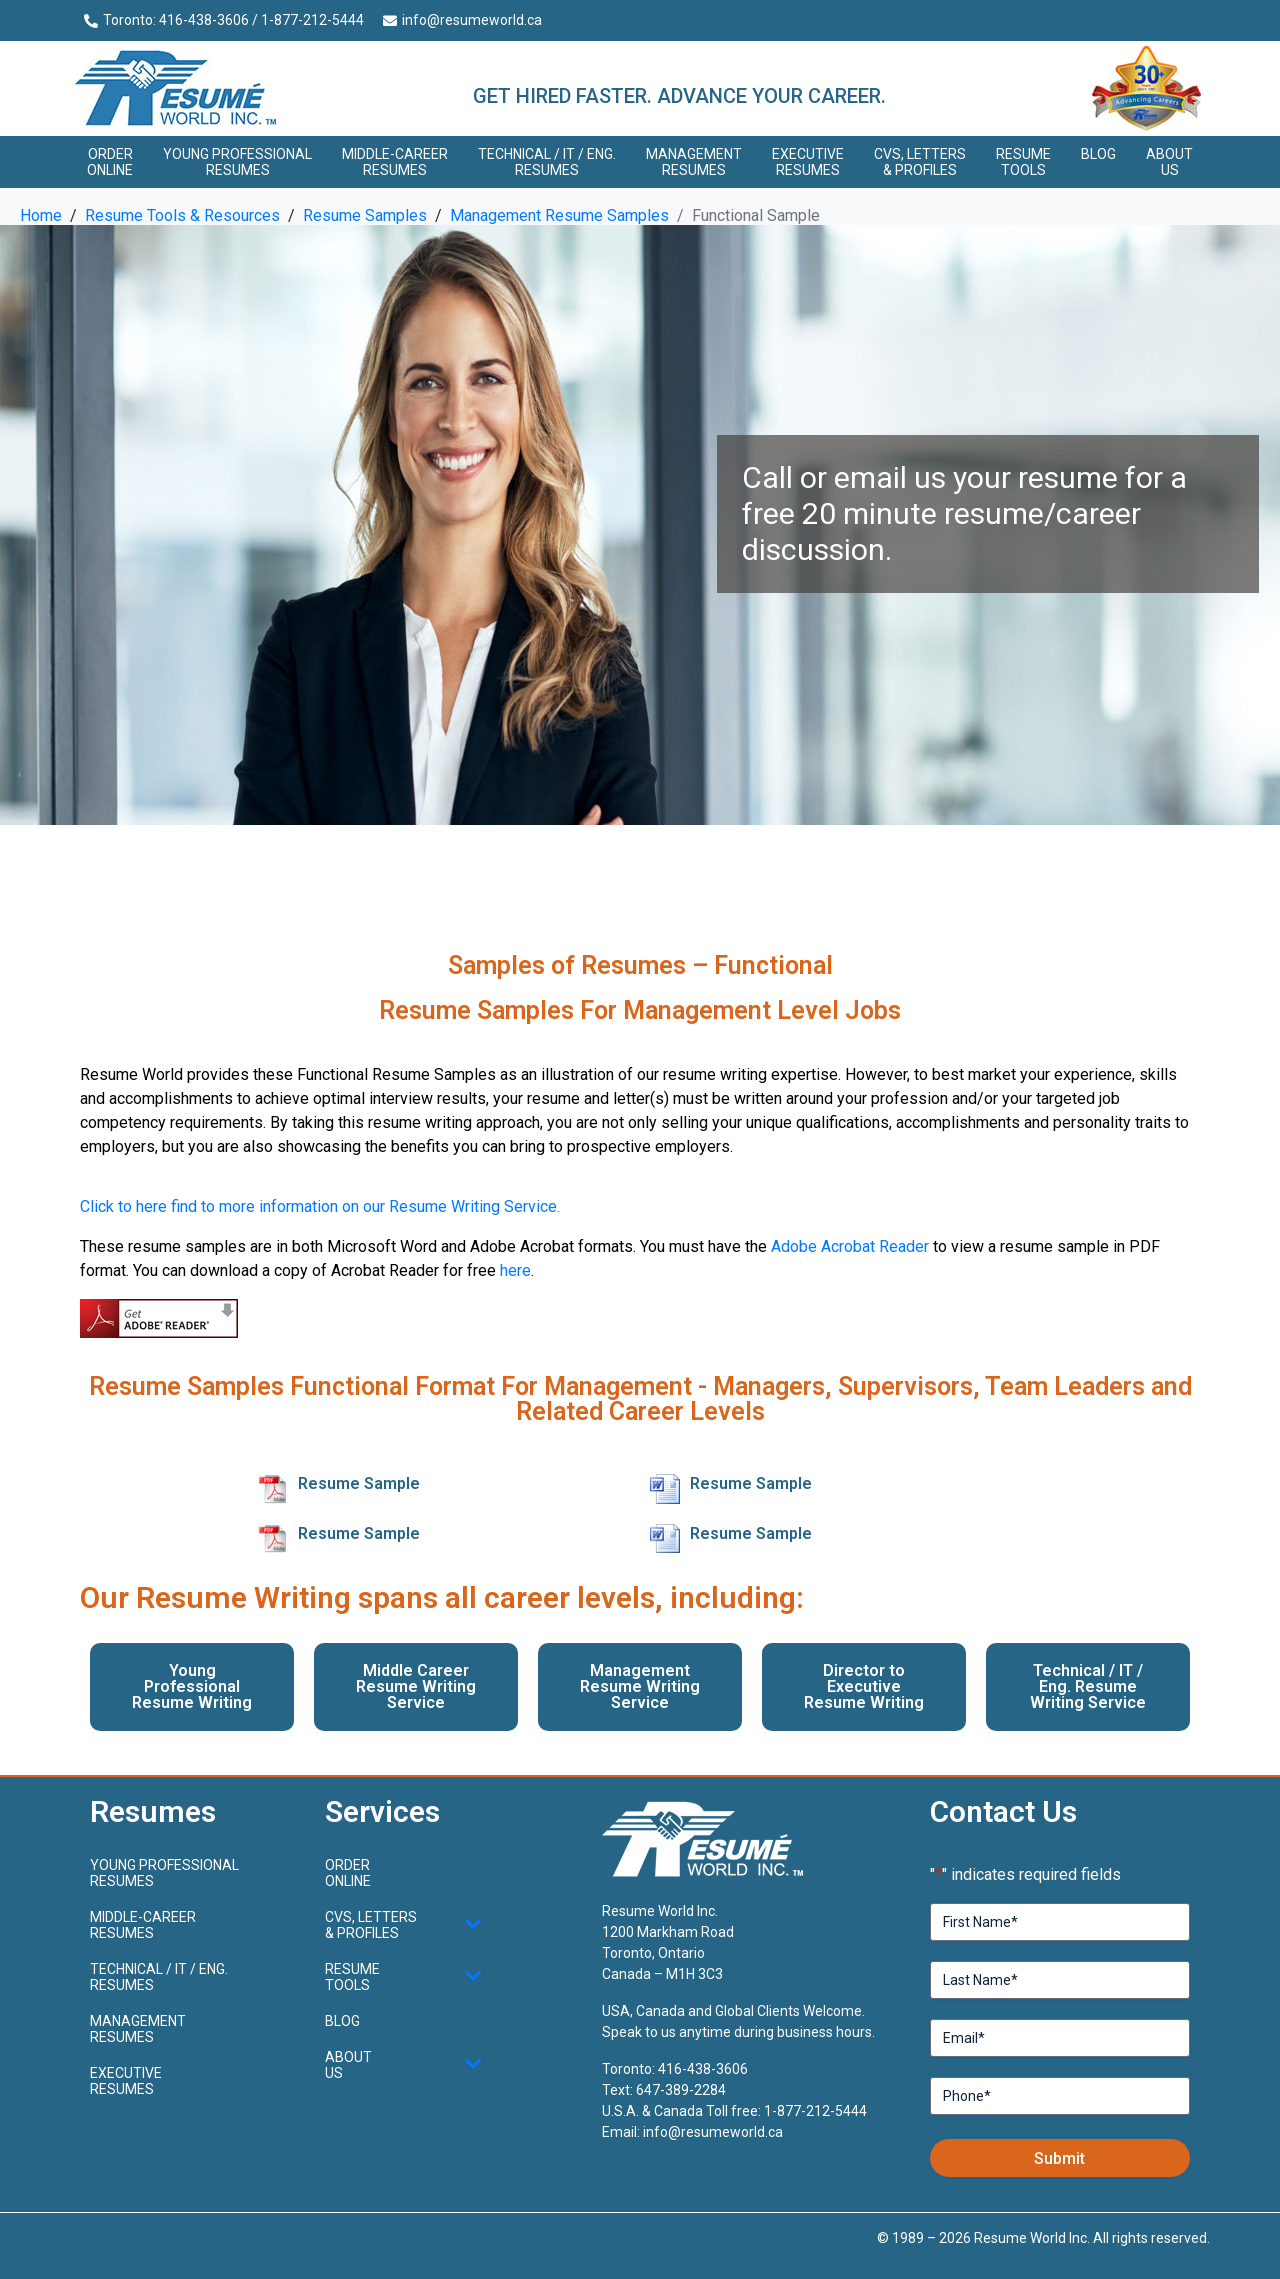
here (515, 1270)
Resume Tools (1023, 162)
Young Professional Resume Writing (192, 1686)
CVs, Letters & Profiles (920, 162)
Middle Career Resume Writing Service (416, 1686)
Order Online (110, 162)
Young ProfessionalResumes (237, 162)
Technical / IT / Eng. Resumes (547, 162)
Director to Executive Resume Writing (864, 1686)
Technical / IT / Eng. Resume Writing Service (1088, 1686)
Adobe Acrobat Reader (850, 1246)
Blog (1098, 154)
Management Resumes (694, 162)
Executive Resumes (808, 162)
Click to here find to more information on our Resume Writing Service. (320, 1206)
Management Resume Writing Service (640, 1686)
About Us (1169, 162)
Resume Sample (359, 1483)
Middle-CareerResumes (395, 162)
